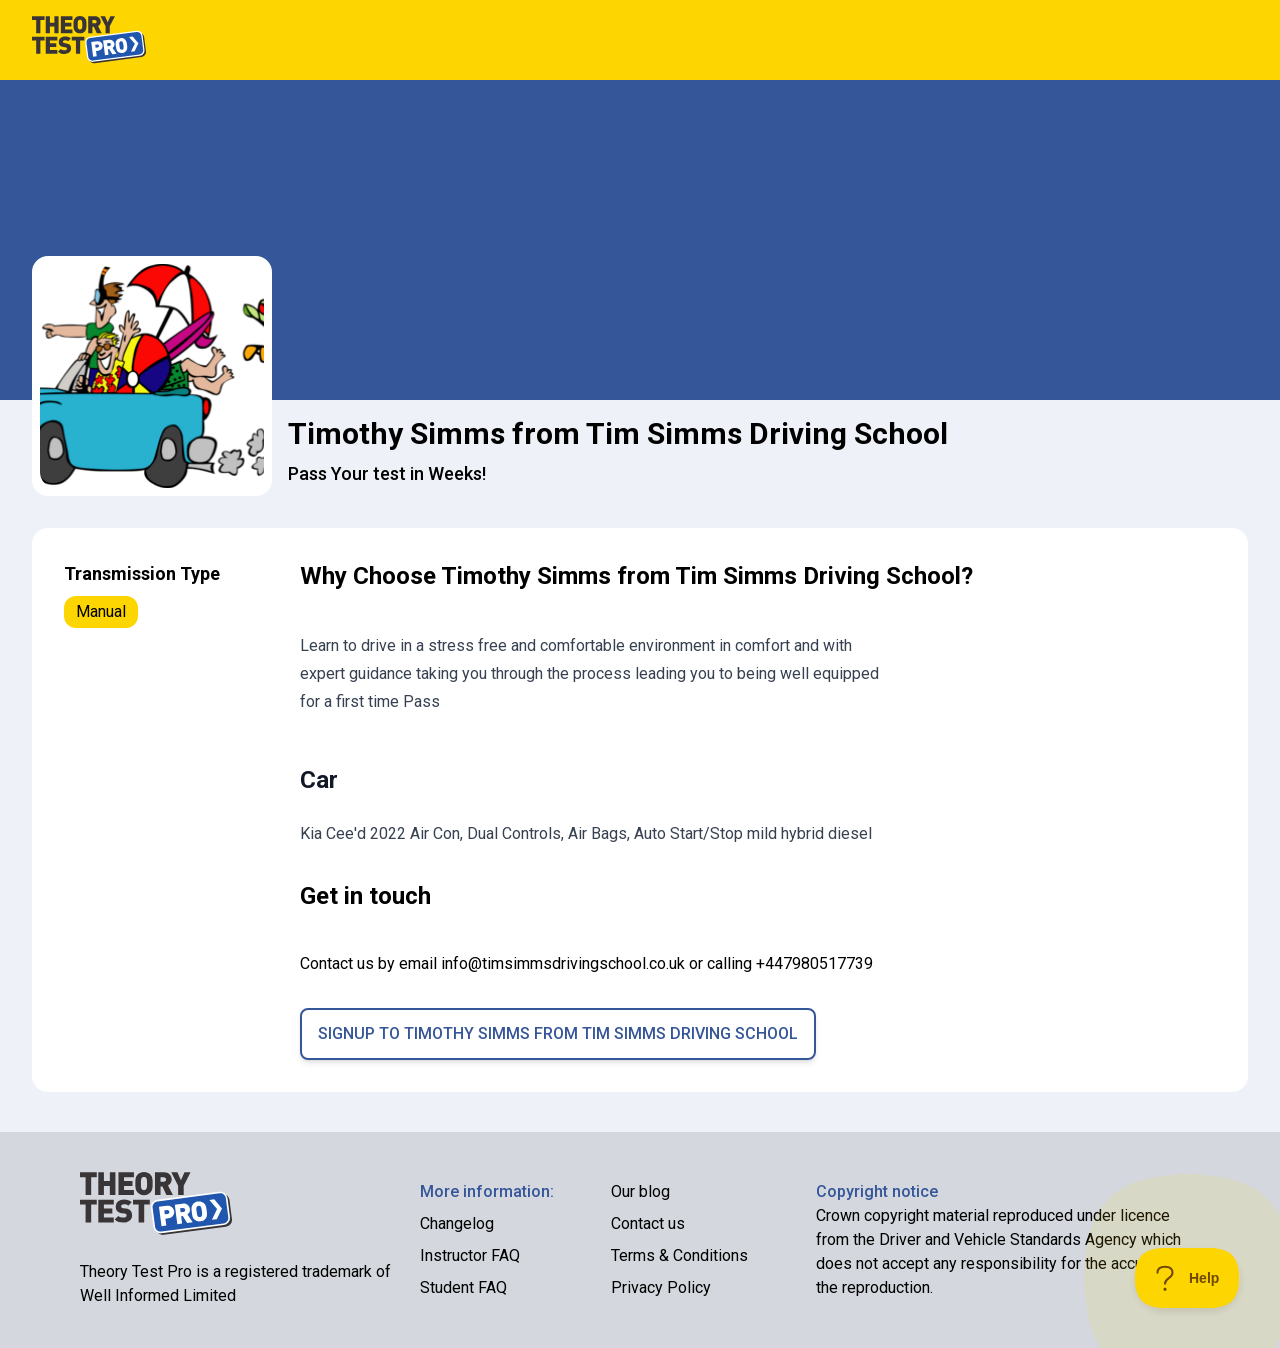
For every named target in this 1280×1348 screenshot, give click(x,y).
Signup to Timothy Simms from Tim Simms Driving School (558, 1033)
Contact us (648, 1223)
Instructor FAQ (470, 1255)
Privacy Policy (661, 1287)
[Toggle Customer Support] (1187, 1278)
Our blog (640, 1191)
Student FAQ (463, 1287)
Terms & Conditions (679, 1255)
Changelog (457, 1223)
